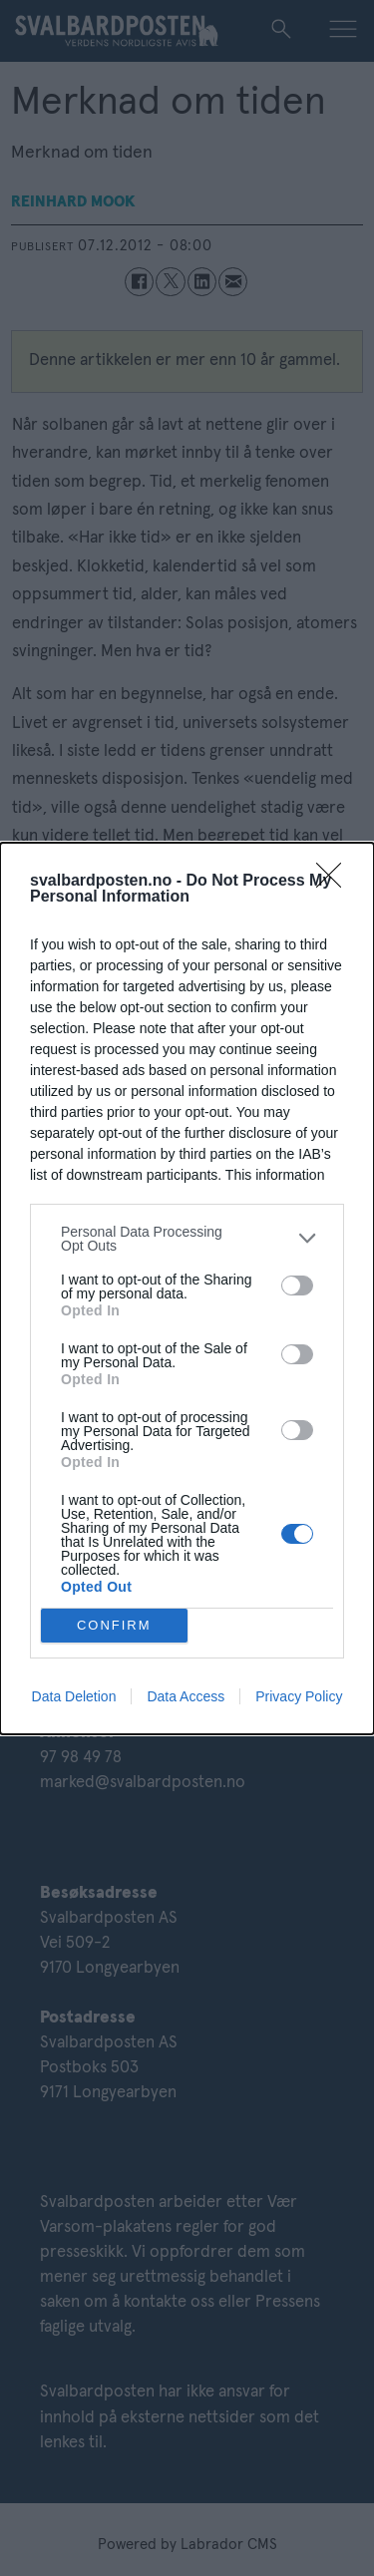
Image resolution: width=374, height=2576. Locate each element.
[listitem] (187, 1239)
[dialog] (187, 1288)
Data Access (185, 1696)
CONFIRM (114, 1625)
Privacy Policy (298, 1696)
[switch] (297, 1285)
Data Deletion (74, 1696)
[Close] (335, 882)
